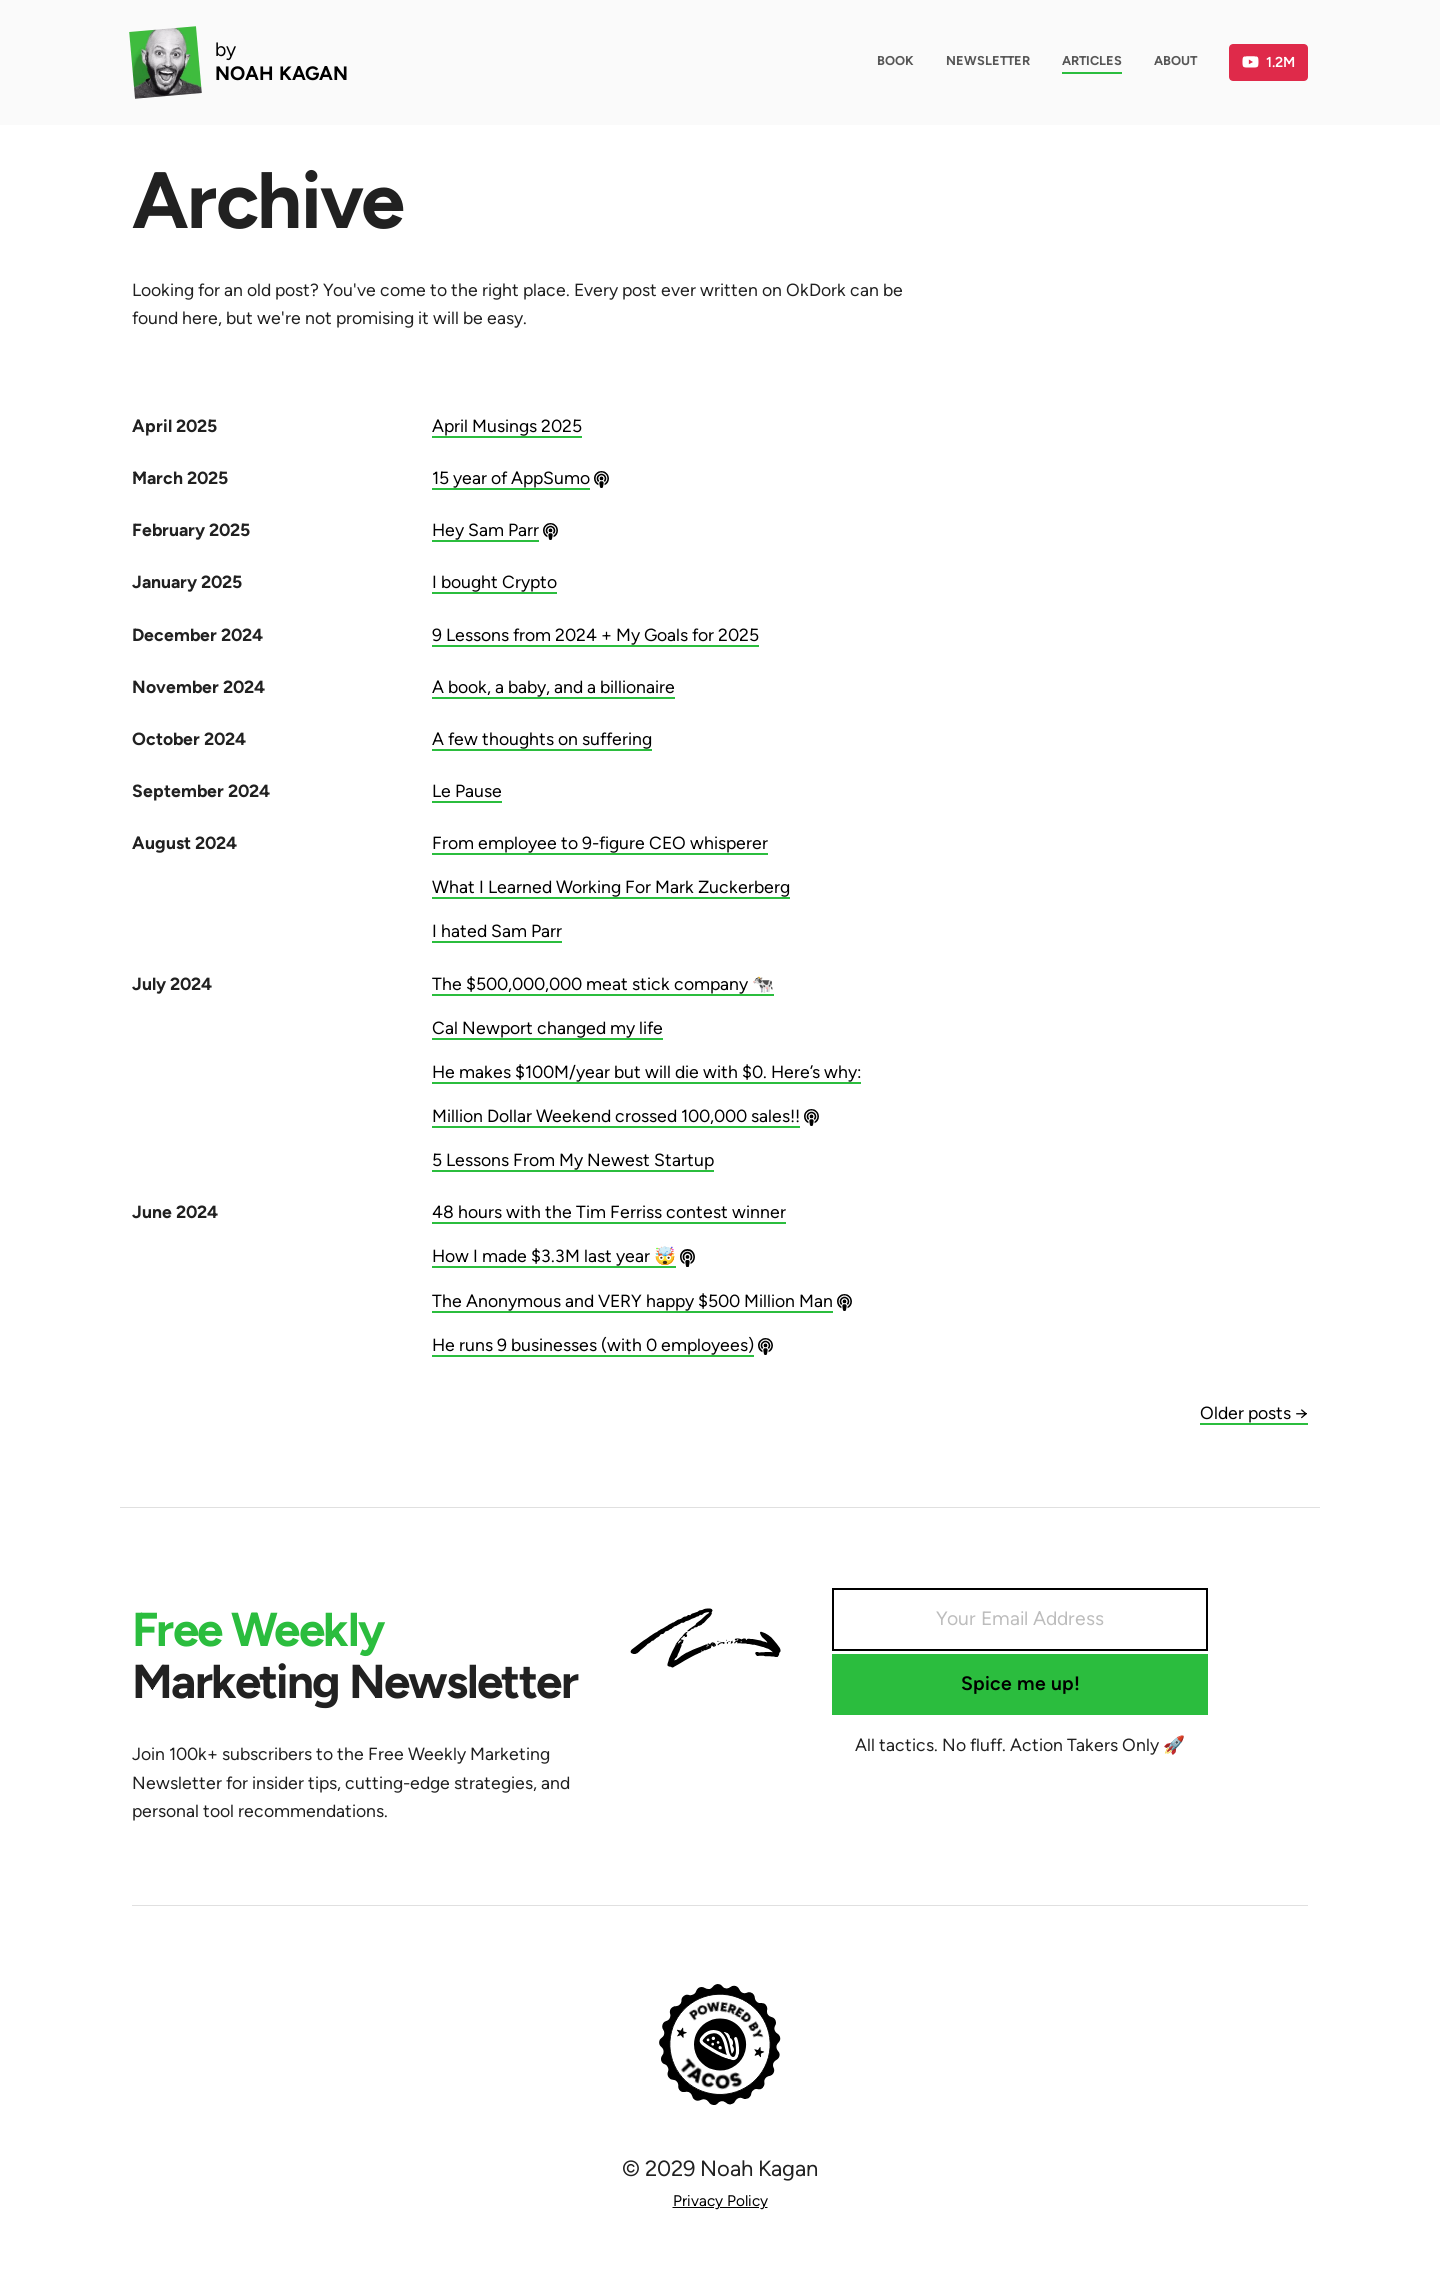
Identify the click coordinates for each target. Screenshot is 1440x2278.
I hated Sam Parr (497, 930)
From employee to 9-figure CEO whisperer (600, 842)
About (1175, 60)
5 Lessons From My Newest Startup (573, 1159)
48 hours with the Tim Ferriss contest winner (609, 1211)
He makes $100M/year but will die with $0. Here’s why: (646, 1071)
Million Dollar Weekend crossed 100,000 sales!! (616, 1115)
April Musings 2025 (507, 425)
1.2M (1268, 62)
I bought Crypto (494, 581)
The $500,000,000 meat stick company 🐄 (603, 983)
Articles (1092, 60)
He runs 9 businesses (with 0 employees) (593, 1344)
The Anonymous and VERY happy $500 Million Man (632, 1300)
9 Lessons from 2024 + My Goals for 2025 (595, 634)
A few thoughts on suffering (542, 738)
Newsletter (988, 60)
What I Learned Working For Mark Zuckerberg (611, 886)
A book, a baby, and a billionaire (553, 686)
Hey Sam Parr (485, 529)
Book (895, 60)
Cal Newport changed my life (547, 1027)
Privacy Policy (720, 2200)
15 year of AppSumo (511, 477)
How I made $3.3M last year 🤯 (554, 1255)
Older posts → (1254, 1412)
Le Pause (467, 790)
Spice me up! (1020, 1683)
